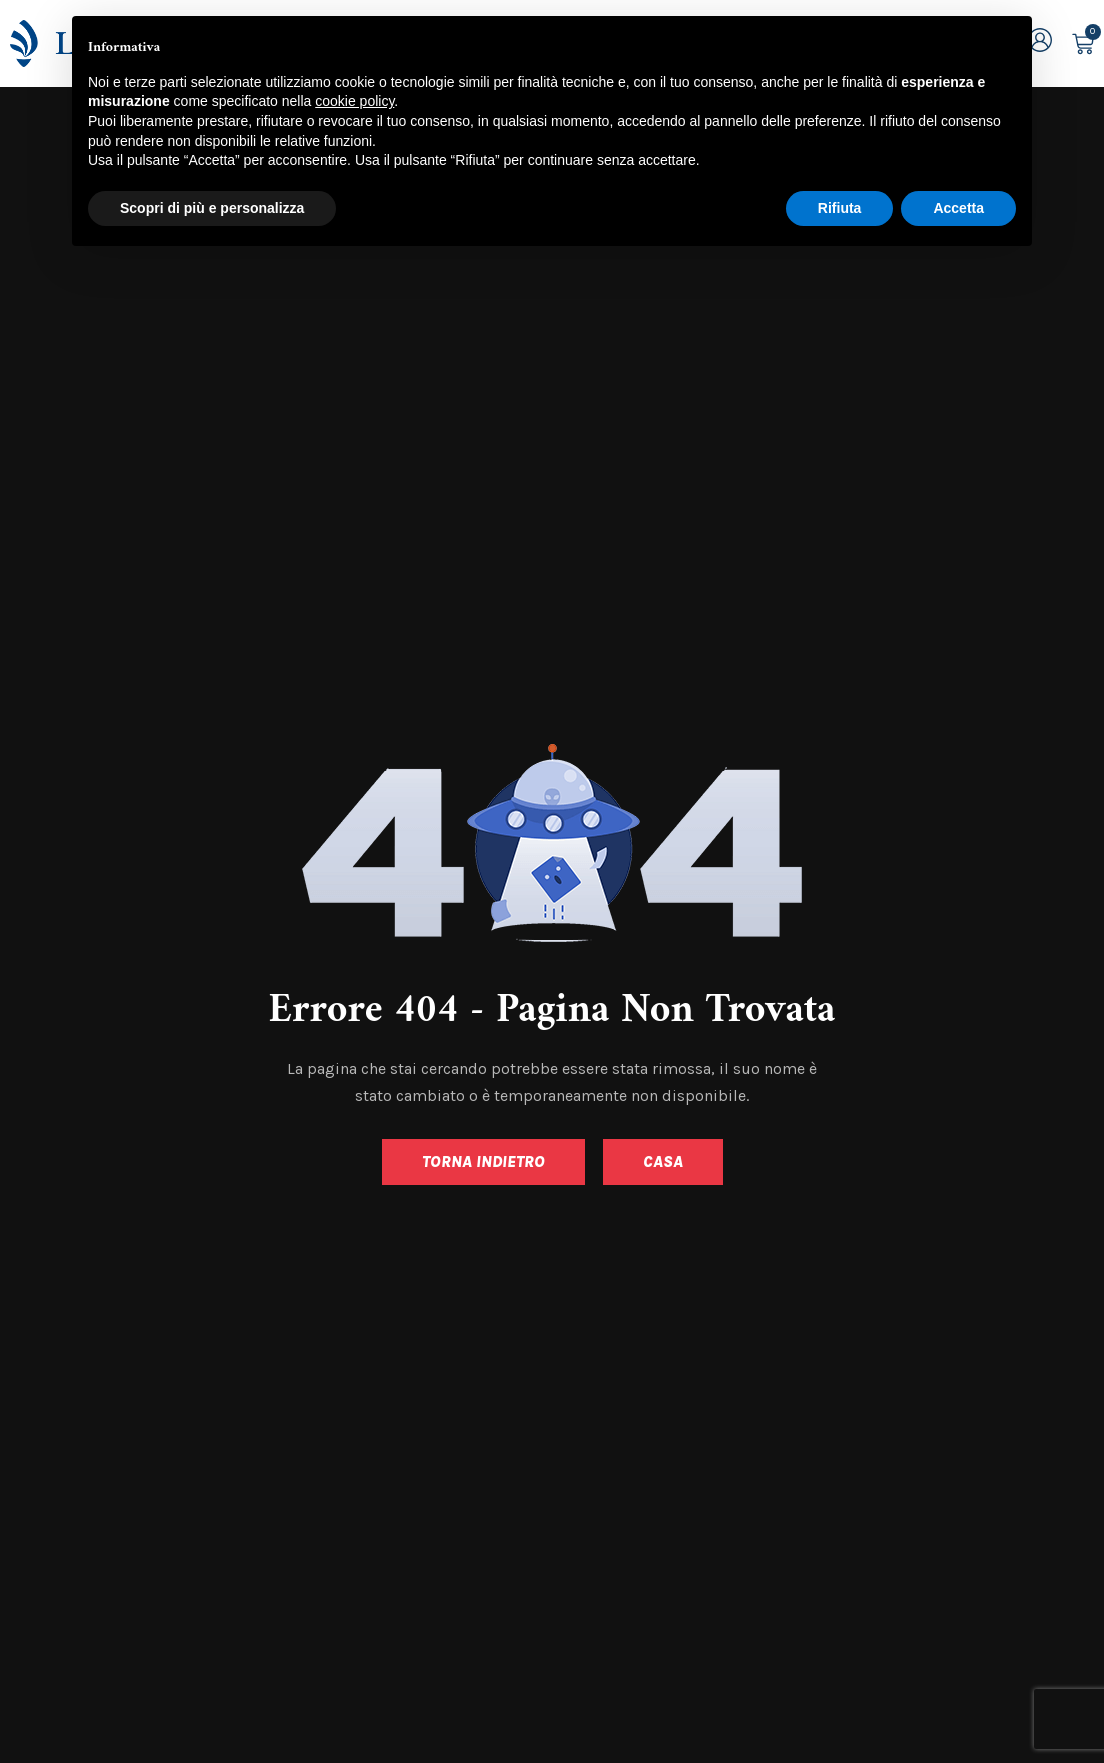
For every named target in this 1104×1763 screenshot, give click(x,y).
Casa (663, 1161)
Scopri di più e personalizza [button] (212, 208)
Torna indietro (483, 1161)
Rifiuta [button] (840, 208)
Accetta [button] (958, 208)
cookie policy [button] (354, 101)
